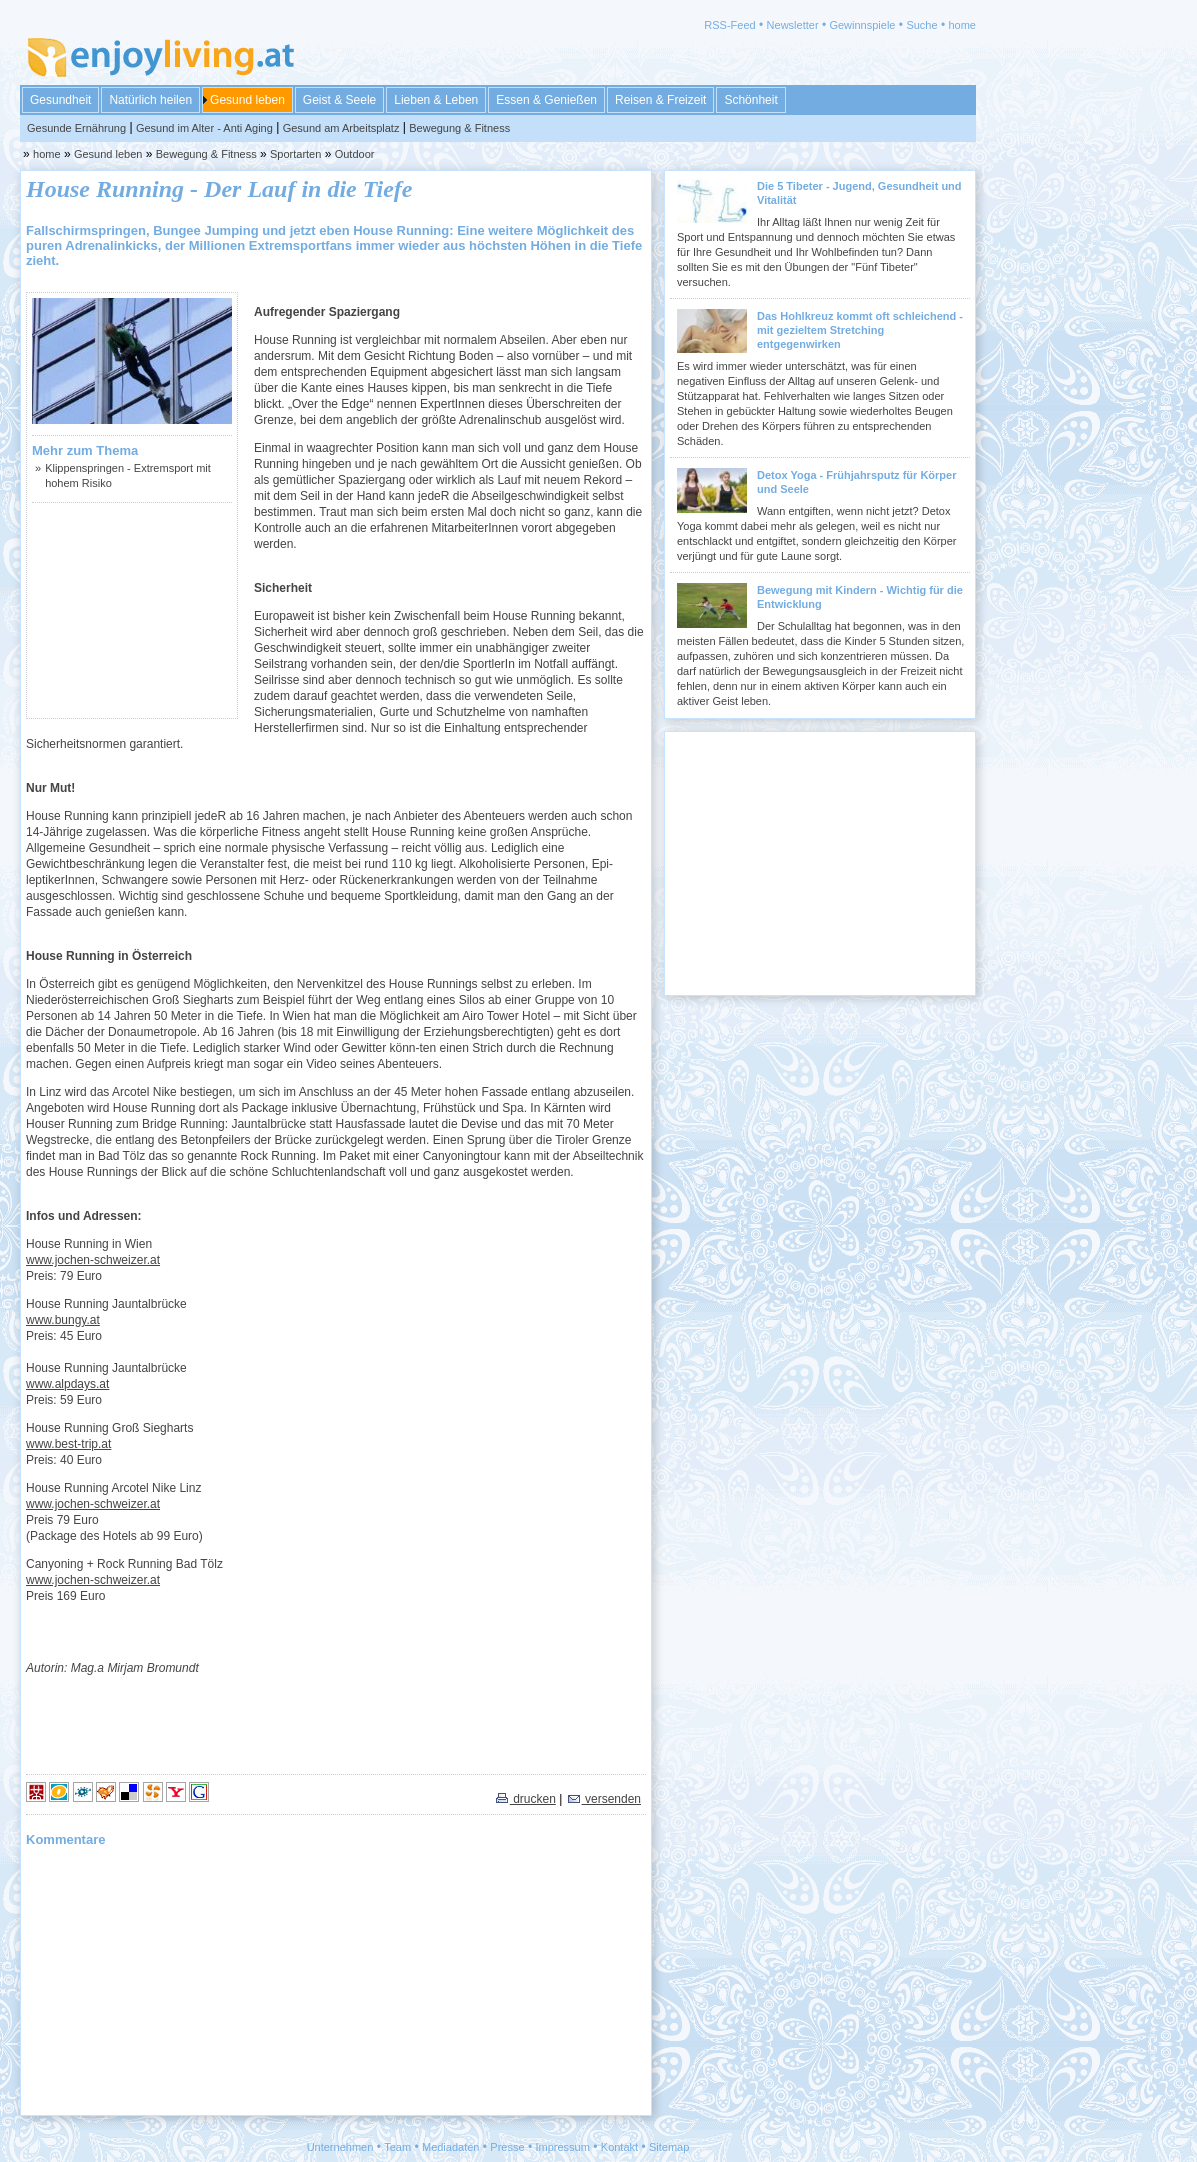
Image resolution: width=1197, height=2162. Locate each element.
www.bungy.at (63, 1320)
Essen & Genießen (546, 100)
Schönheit (750, 100)
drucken (525, 1799)
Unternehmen (340, 2147)
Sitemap (669, 2147)
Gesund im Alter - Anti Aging (204, 128)
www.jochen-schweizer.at (93, 1260)
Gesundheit (60, 100)
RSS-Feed (729, 25)
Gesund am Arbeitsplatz (341, 128)
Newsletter (793, 25)
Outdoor (355, 154)
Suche (921, 25)
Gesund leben (247, 100)
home (962, 25)
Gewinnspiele (862, 25)
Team (397, 2147)
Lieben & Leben (436, 100)
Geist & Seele (339, 100)
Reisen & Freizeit (660, 100)
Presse (507, 2147)
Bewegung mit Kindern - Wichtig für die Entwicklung (860, 597)
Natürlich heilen (150, 100)
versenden (603, 1799)
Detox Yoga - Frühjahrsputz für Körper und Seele (856, 482)
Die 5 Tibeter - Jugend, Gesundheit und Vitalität (859, 193)
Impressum (563, 2147)
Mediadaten (451, 2147)
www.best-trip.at (68, 1444)
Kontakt (619, 2147)
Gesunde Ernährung (76, 128)
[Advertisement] (132, 610)
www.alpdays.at (67, 1384)
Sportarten (295, 154)
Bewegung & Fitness (459, 128)
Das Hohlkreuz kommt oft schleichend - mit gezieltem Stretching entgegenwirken (860, 330)
